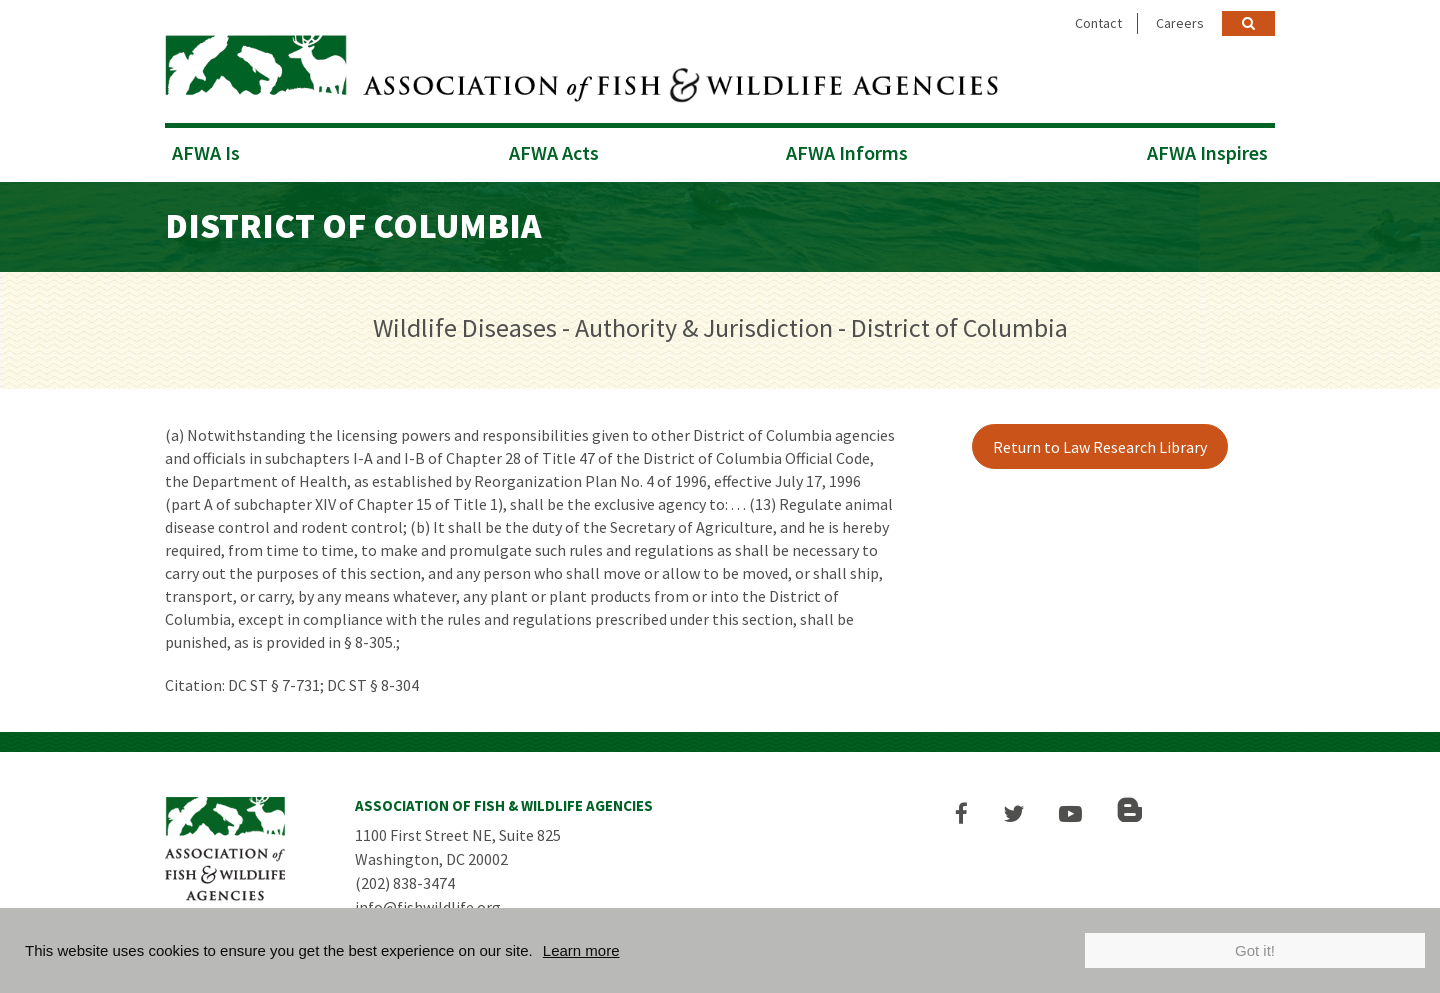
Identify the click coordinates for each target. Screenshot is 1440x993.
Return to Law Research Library (1100, 447)
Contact (1098, 23)
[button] (961, 813)
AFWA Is (206, 152)
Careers (1180, 23)
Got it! (1255, 950)
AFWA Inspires (1207, 152)
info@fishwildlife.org (428, 907)
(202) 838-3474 (405, 883)
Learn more (581, 950)
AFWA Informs (847, 152)
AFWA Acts (554, 152)
